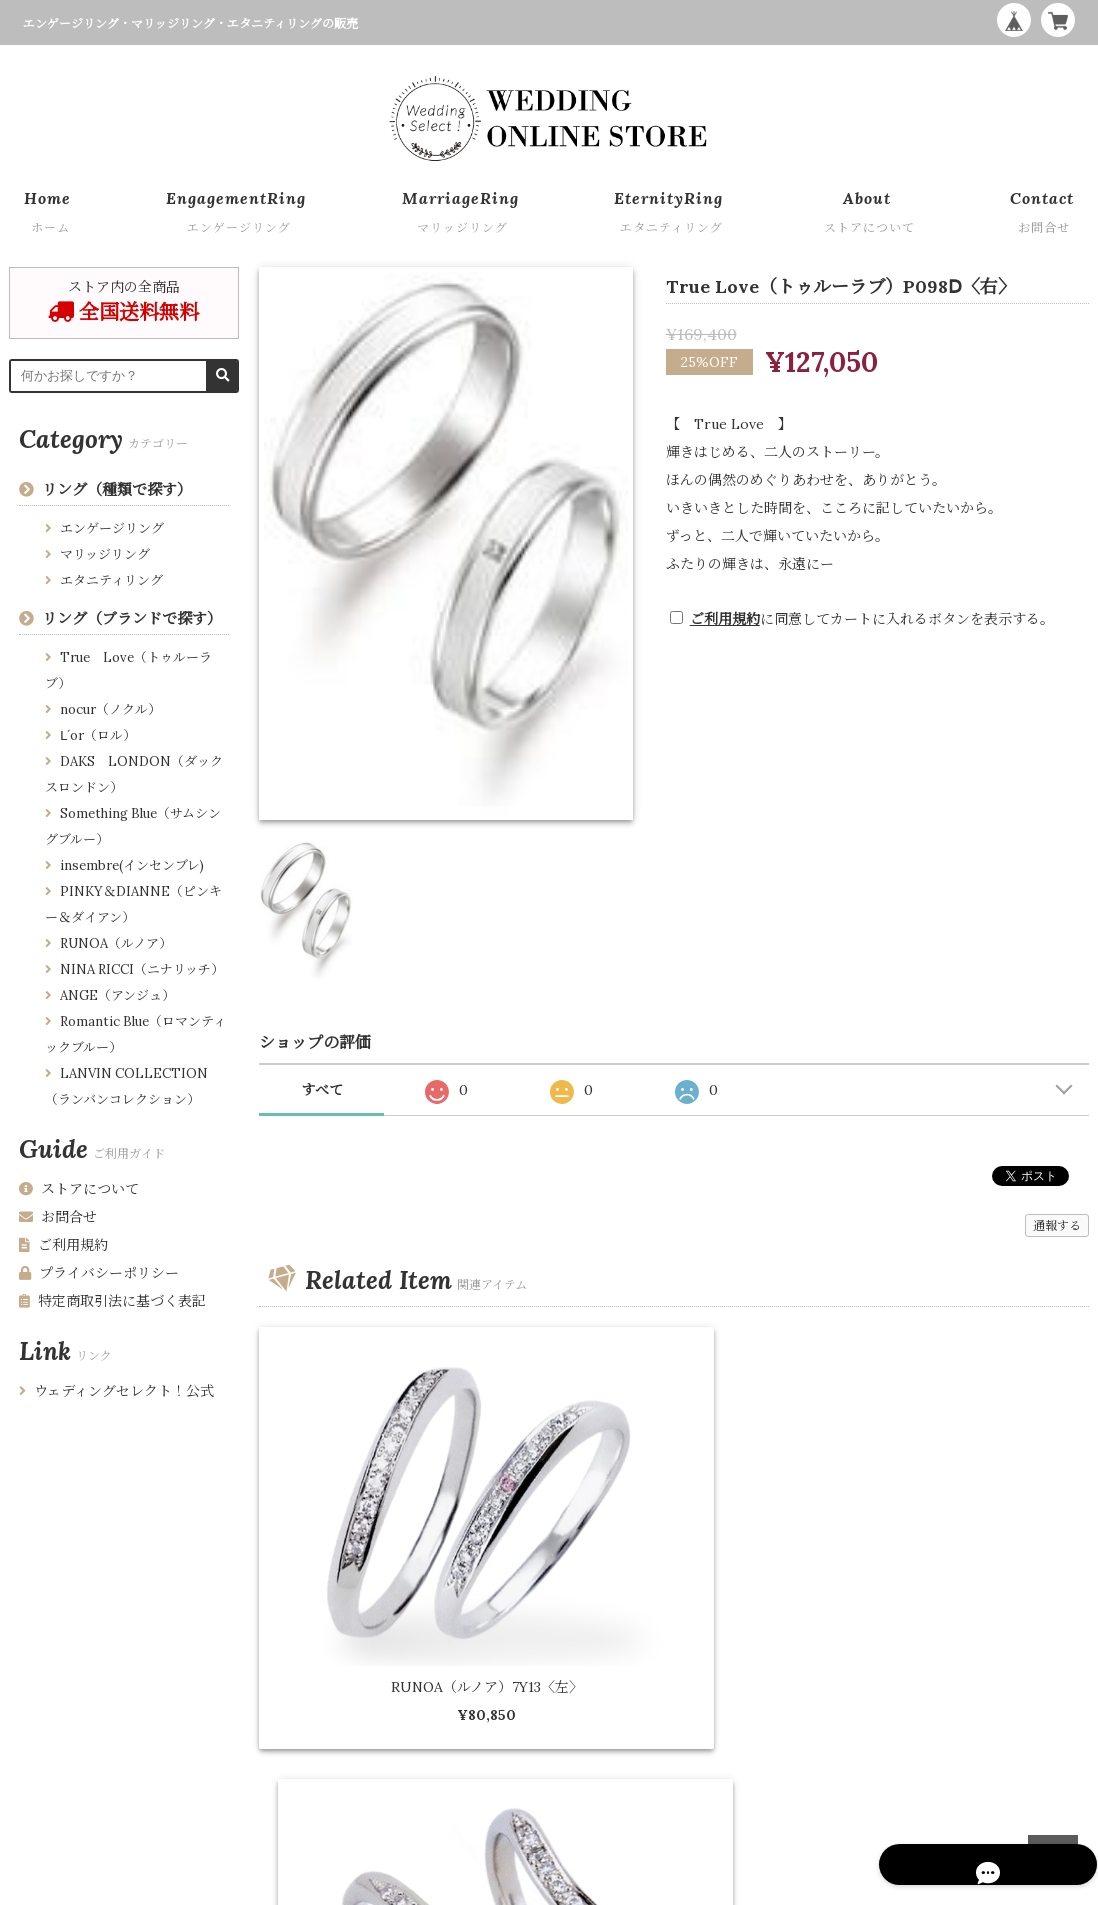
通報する (1057, 1225)
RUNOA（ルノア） (116, 943)
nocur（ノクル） (110, 709)
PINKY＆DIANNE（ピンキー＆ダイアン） (133, 904)
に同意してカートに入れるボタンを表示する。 (872, 619)
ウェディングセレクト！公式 (116, 1391)
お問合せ (58, 1217)
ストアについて (79, 1189)
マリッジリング (105, 554)
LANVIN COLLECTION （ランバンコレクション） (126, 1086)
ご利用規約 (725, 619)
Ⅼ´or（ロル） (98, 735)
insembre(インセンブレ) (132, 865)
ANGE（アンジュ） (117, 995)
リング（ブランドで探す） (132, 618)
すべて (322, 1090)
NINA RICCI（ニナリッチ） (142, 969)
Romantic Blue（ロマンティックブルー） (135, 1034)
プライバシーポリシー (99, 1273)
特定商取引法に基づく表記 (112, 1301)
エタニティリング (111, 580)
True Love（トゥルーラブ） (128, 670)
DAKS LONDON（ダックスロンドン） (134, 774)
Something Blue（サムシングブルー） (133, 826)
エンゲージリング (112, 528)
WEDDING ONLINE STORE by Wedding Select (952, 1885)
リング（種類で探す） (117, 489)
